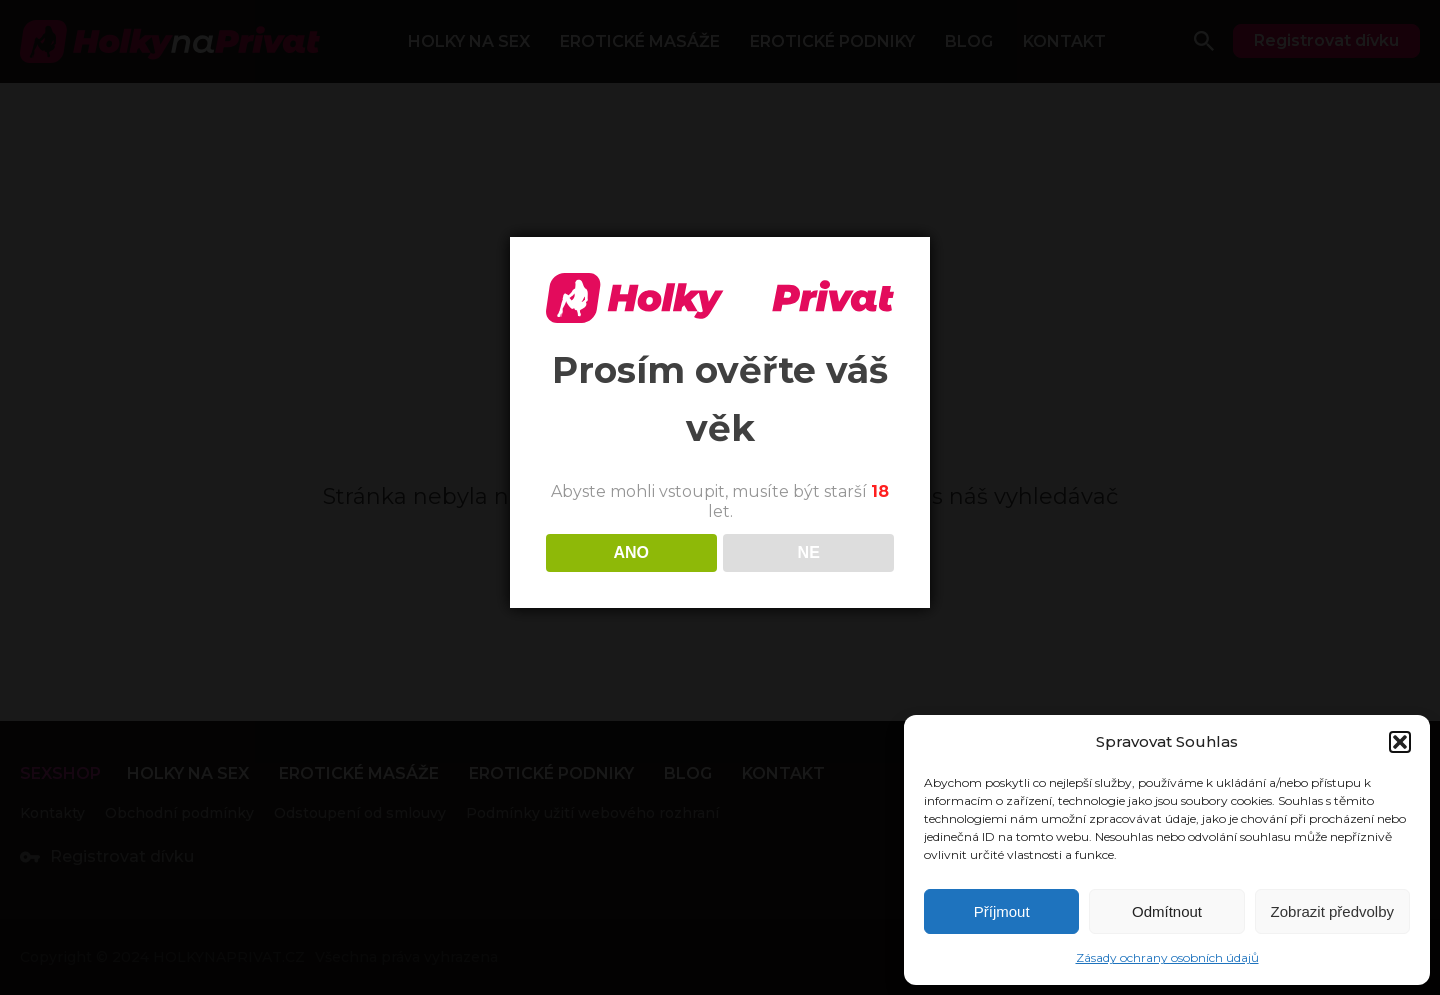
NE (809, 552)
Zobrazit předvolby (1332, 911)
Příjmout (1002, 911)
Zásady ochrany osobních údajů (1167, 957)
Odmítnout (1167, 911)
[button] (1400, 742)
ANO (631, 552)
